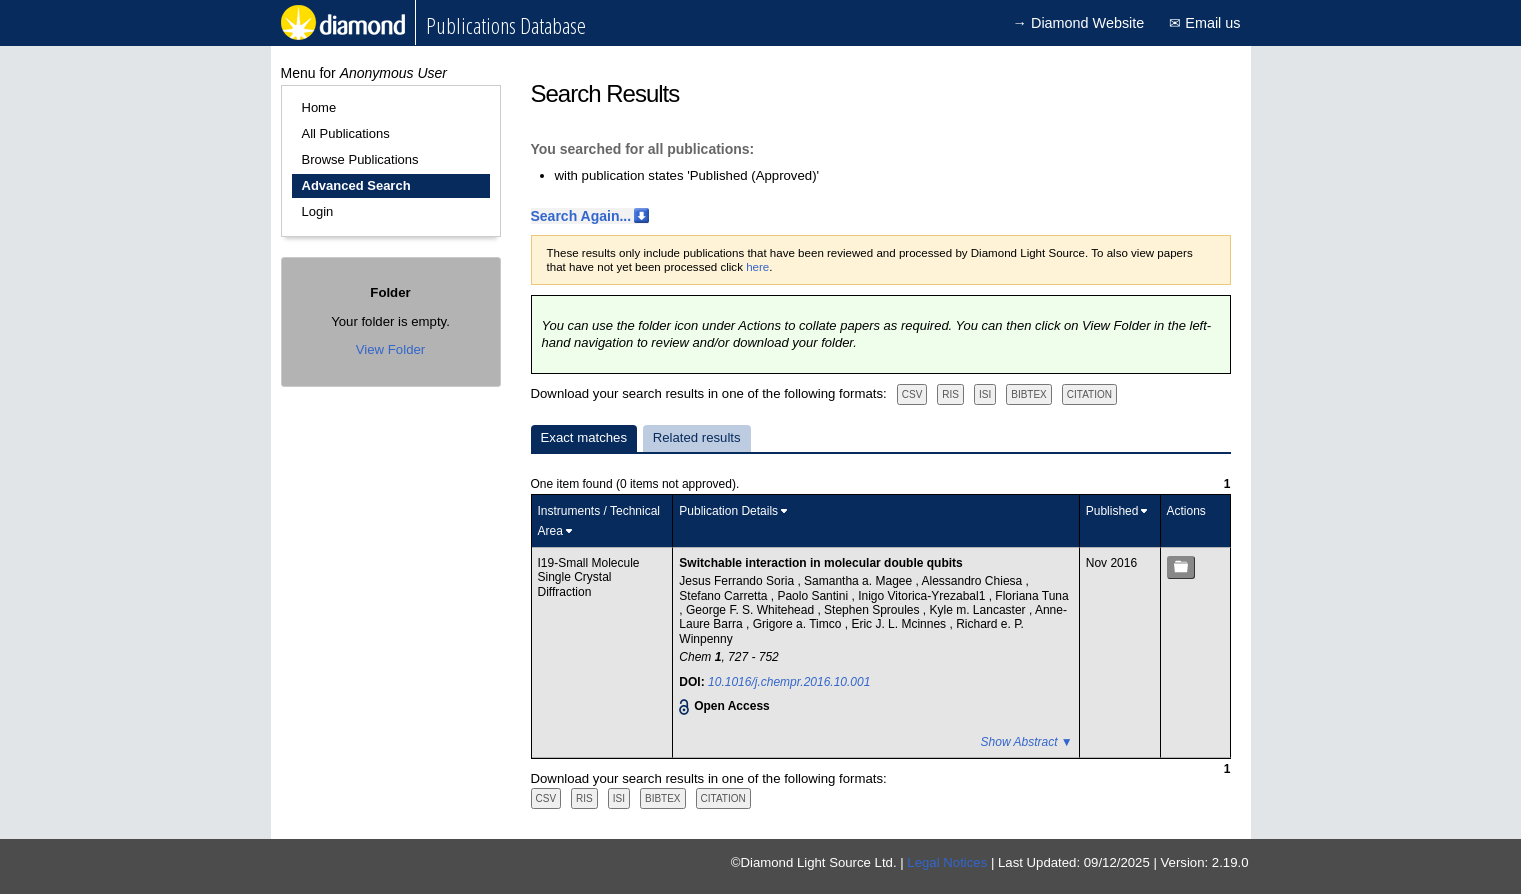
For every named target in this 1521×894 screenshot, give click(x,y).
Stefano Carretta (724, 596)
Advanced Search (356, 185)
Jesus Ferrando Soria (738, 581)
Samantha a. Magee (859, 581)
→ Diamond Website (1079, 23)
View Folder (390, 349)
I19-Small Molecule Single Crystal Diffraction (589, 577)
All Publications (346, 133)
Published (1112, 511)
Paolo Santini (814, 596)
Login (318, 211)
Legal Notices (947, 862)
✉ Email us (1204, 23)
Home (319, 107)
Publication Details (728, 511)
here (757, 267)
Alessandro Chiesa (974, 581)
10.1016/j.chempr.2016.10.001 (789, 682)
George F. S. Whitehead (751, 610)
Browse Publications (360, 159)
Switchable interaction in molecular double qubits (820, 563)
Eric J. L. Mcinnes (900, 624)
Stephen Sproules (873, 610)
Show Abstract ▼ (1027, 742)
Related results (697, 437)
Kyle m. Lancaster (979, 610)
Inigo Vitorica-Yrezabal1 (923, 596)
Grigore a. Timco (799, 624)
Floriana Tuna (1031, 596)
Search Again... (581, 216)
